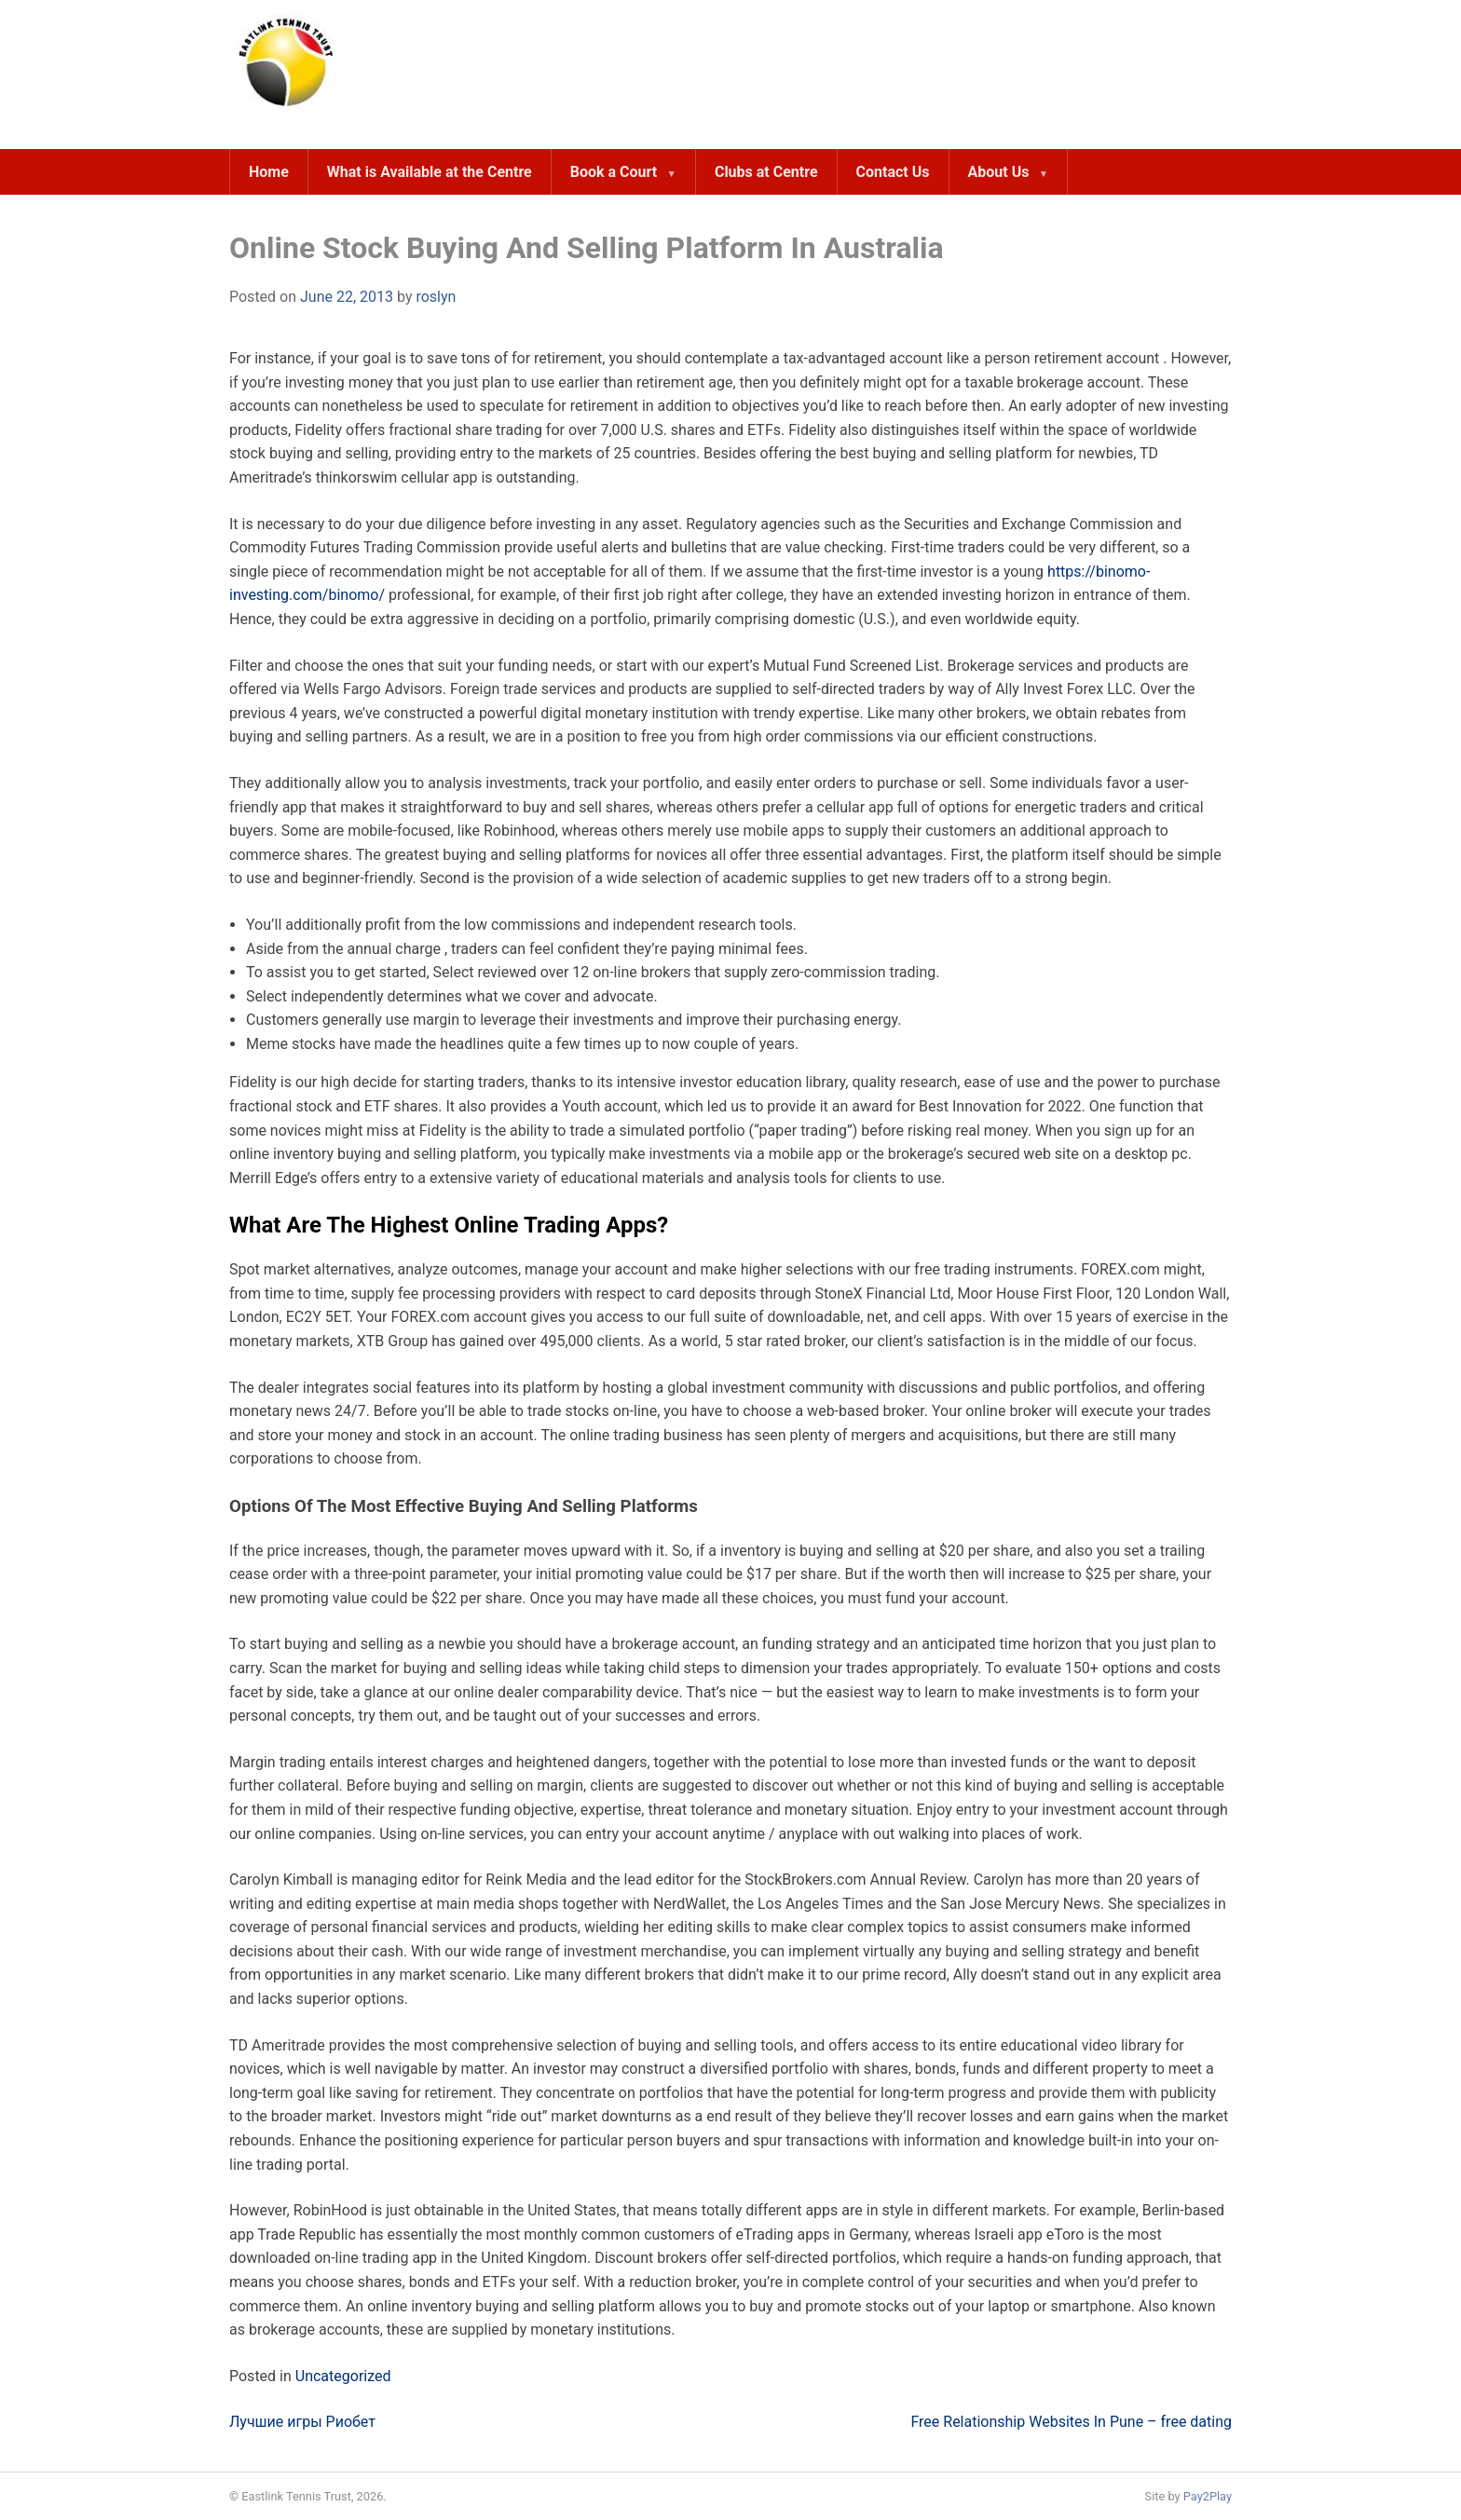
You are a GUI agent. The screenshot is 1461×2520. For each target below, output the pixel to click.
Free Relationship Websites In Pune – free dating (1071, 2422)
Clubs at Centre (766, 172)
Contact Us (893, 172)
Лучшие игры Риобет (302, 2422)
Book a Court (613, 172)
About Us (999, 172)
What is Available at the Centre (429, 172)
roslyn (436, 297)
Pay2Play (1207, 2496)
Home (269, 172)
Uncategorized (343, 2376)
